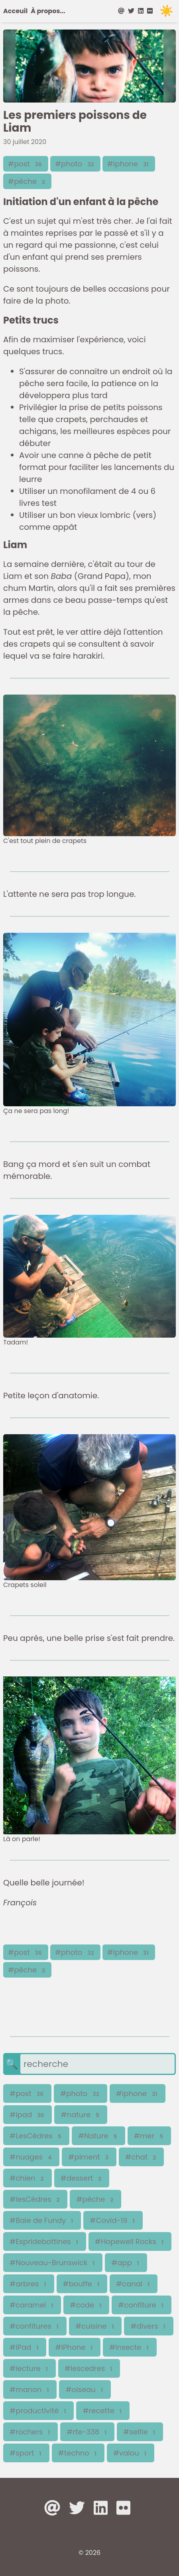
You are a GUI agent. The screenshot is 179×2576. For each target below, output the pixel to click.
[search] (97, 2064)
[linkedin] (140, 11)
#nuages (31, 2157)
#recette (103, 2411)
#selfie (140, 2432)
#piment (89, 2157)
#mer (149, 2136)
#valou (130, 2453)
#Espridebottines (45, 2241)
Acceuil (15, 11)
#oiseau (84, 2389)
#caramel (32, 2305)
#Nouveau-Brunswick (53, 2263)
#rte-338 (87, 2432)
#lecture (29, 2368)
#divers (148, 2326)
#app (126, 2263)
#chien (27, 2178)
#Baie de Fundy (42, 2220)
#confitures (35, 2326)
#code (86, 2305)
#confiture (141, 2305)
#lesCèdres (35, 2199)
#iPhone (74, 2347)
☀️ (166, 11)
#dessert (82, 2178)
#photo (75, 164)
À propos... (48, 11)
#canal (133, 2284)
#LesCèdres (36, 2136)
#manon (30, 2389)
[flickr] (149, 11)
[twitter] (131, 11)
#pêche (27, 181)
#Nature (98, 2136)
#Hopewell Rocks (130, 2241)
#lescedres (89, 2368)
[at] (122, 11)
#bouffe (82, 2284)
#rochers (30, 2432)
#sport (26, 2453)
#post (25, 164)
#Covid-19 (113, 2220)
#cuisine (95, 2326)
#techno (78, 2453)
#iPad (25, 2347)
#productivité (38, 2411)
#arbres (29, 2284)
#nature (80, 2115)
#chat (141, 2157)
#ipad (27, 2115)
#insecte (129, 2347)
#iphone (128, 164)
